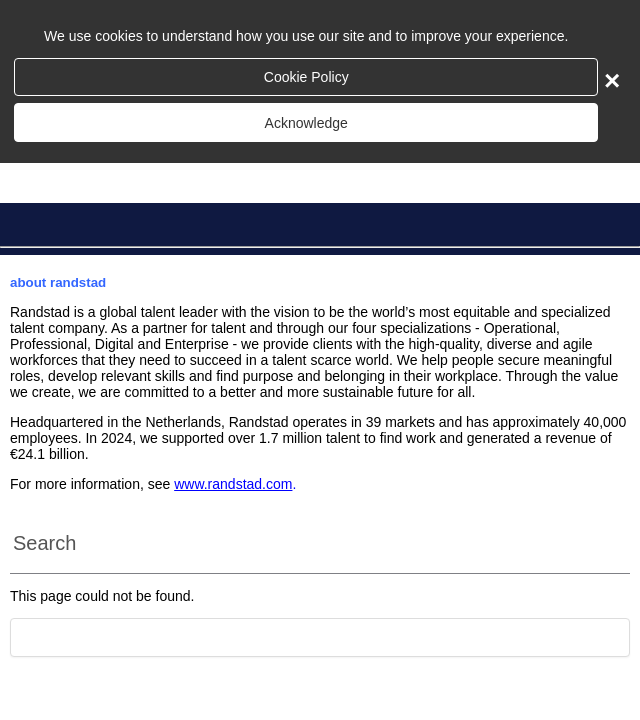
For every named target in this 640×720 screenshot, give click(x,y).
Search (44, 543)
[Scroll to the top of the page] (320, 637)
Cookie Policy (306, 77)
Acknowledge (306, 123)
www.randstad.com (233, 484)
